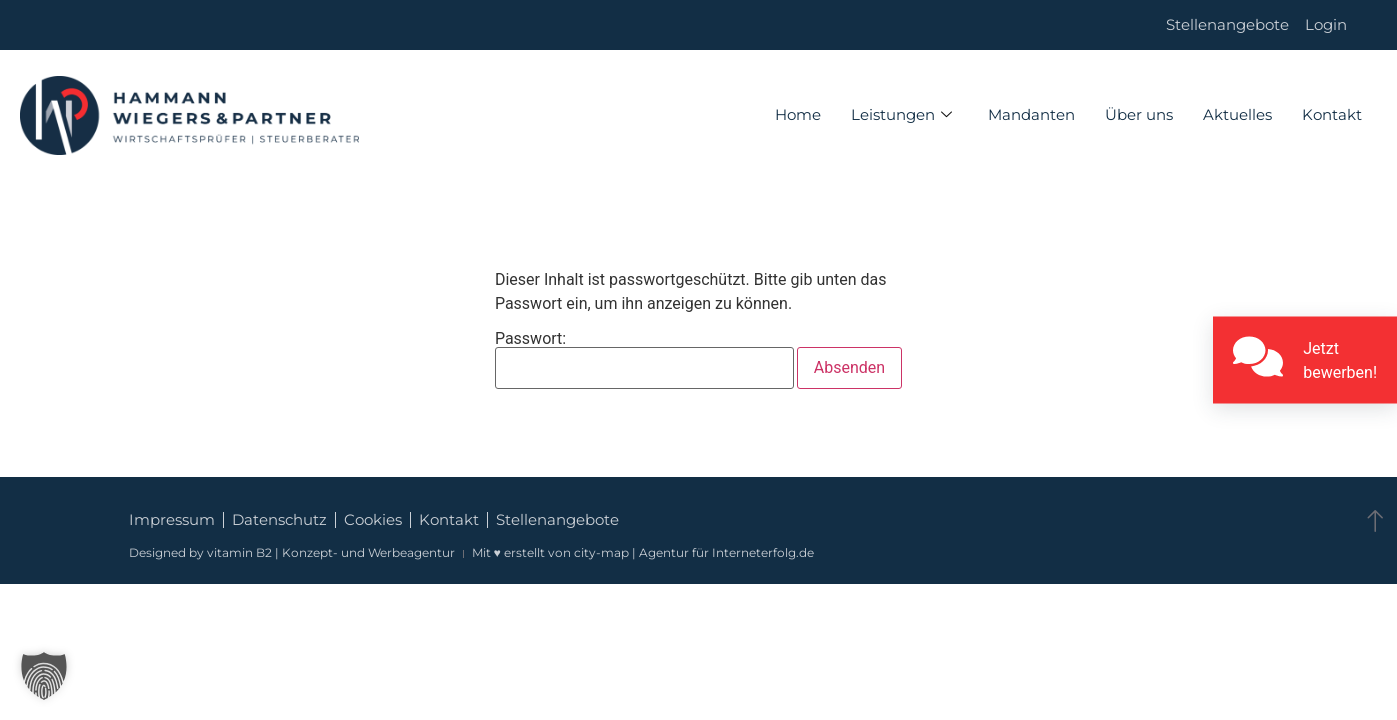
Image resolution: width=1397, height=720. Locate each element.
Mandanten (1031, 114)
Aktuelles (1237, 114)
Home (798, 114)
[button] (44, 676)
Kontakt (1332, 114)
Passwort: (644, 360)
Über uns (1139, 114)
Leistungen (901, 115)
